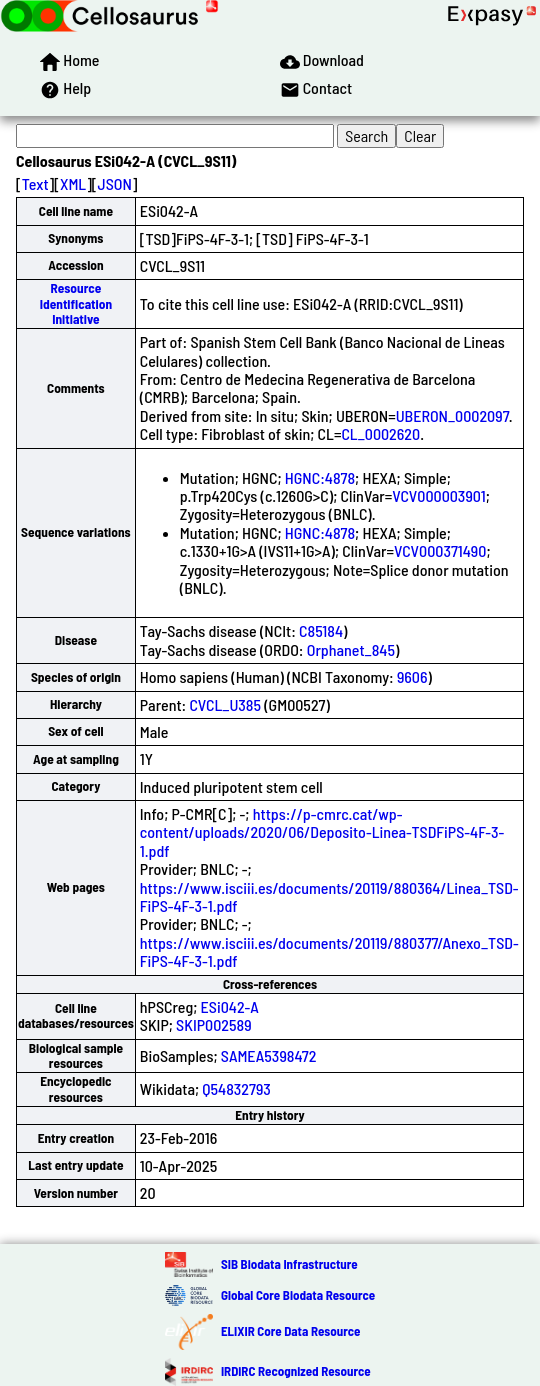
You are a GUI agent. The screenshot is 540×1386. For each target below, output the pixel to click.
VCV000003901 (438, 495)
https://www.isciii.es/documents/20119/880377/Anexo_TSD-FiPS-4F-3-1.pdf (329, 951)
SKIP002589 (213, 1024)
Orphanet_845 (351, 649)
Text (35, 183)
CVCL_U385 (225, 704)
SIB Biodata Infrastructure (289, 1264)
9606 (412, 676)
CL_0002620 (380, 433)
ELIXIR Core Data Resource (290, 1331)
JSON (115, 183)
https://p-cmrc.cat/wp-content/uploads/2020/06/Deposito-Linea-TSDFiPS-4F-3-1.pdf (322, 832)
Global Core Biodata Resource (298, 1295)
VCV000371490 (440, 550)
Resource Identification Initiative (76, 303)
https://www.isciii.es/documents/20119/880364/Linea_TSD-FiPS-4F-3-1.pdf (329, 896)
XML (73, 183)
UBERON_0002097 (452, 415)
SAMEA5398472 (269, 1055)
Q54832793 (236, 1088)
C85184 (321, 630)
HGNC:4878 (320, 477)
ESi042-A (230, 1006)
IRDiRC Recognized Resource (296, 1371)
